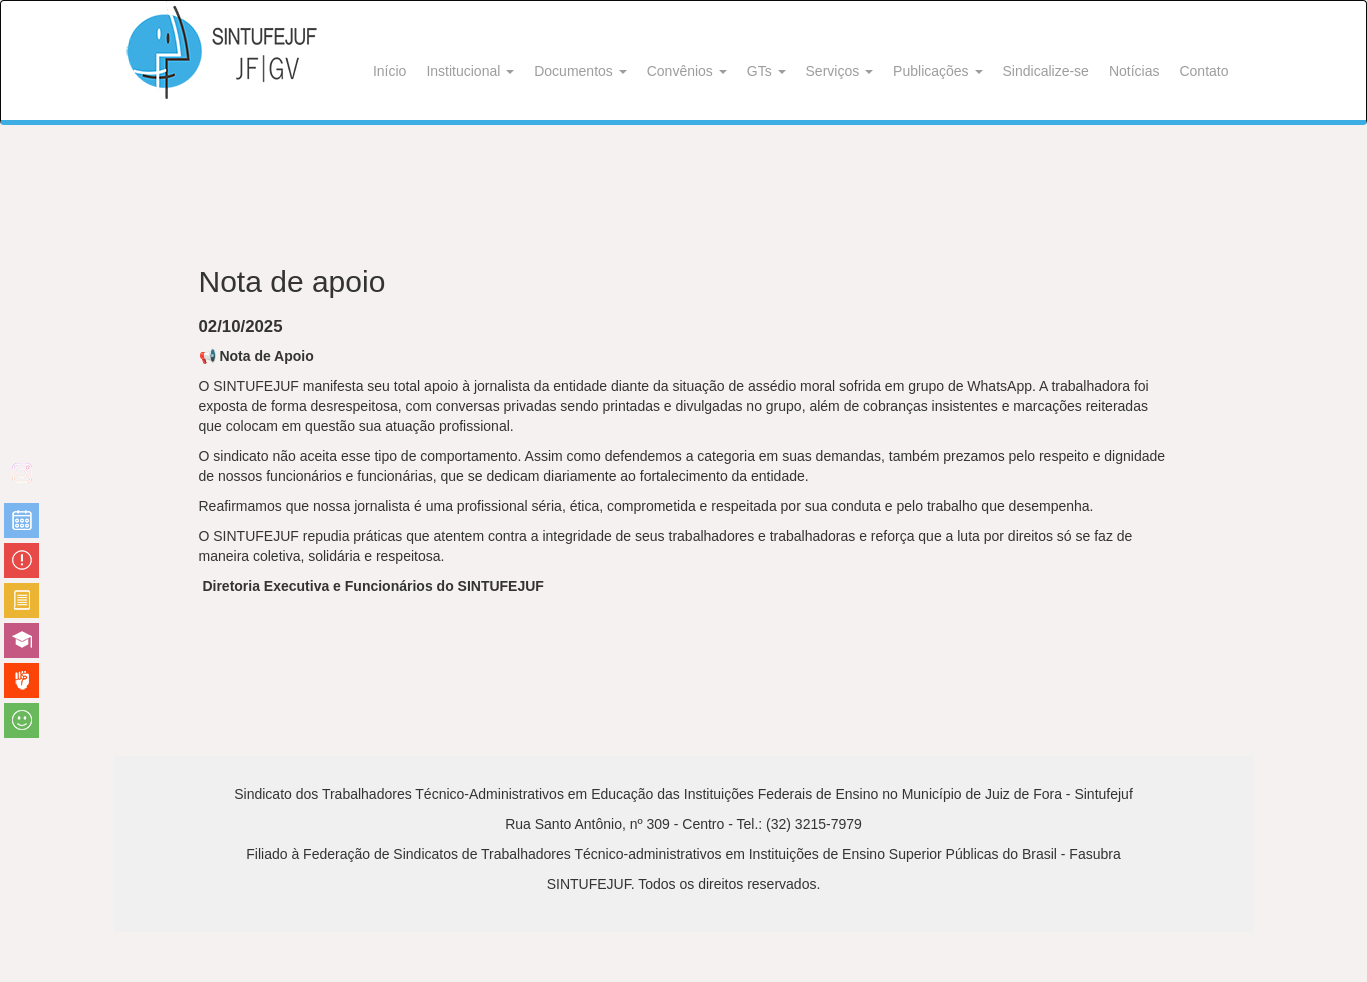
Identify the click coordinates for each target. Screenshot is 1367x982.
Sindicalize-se (1046, 71)
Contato (1203, 71)
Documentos (580, 71)
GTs (766, 71)
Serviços (840, 71)
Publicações (937, 71)
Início (389, 71)
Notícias (1134, 71)
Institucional (470, 71)
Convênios (687, 71)
